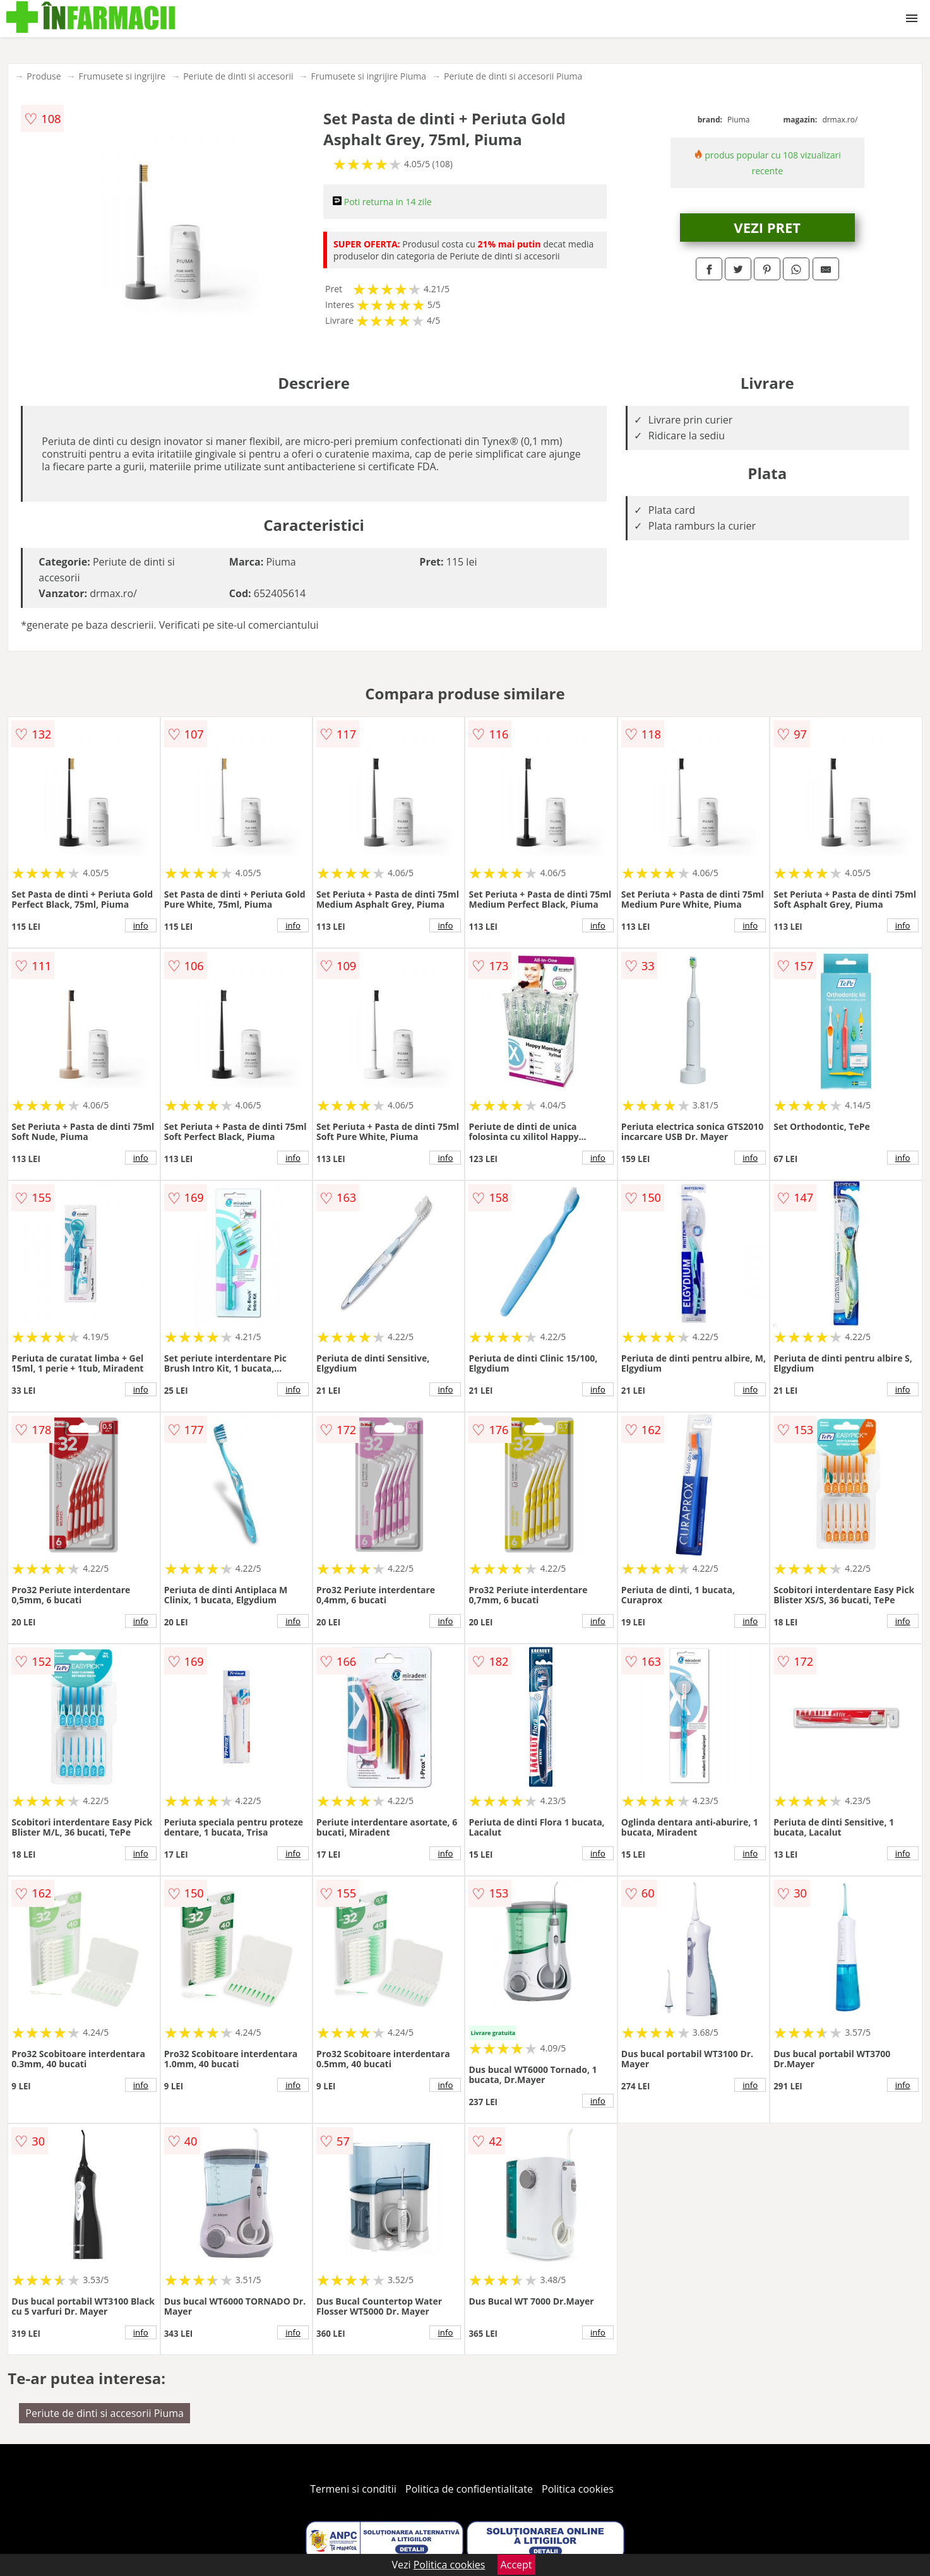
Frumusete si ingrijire (122, 76)
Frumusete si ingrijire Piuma (369, 76)
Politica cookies (578, 2489)
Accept (516, 2565)
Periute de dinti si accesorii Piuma (513, 76)
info (140, 925)
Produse (44, 76)
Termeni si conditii (353, 2489)
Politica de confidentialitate (469, 2489)
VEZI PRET (767, 227)
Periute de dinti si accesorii (238, 76)
